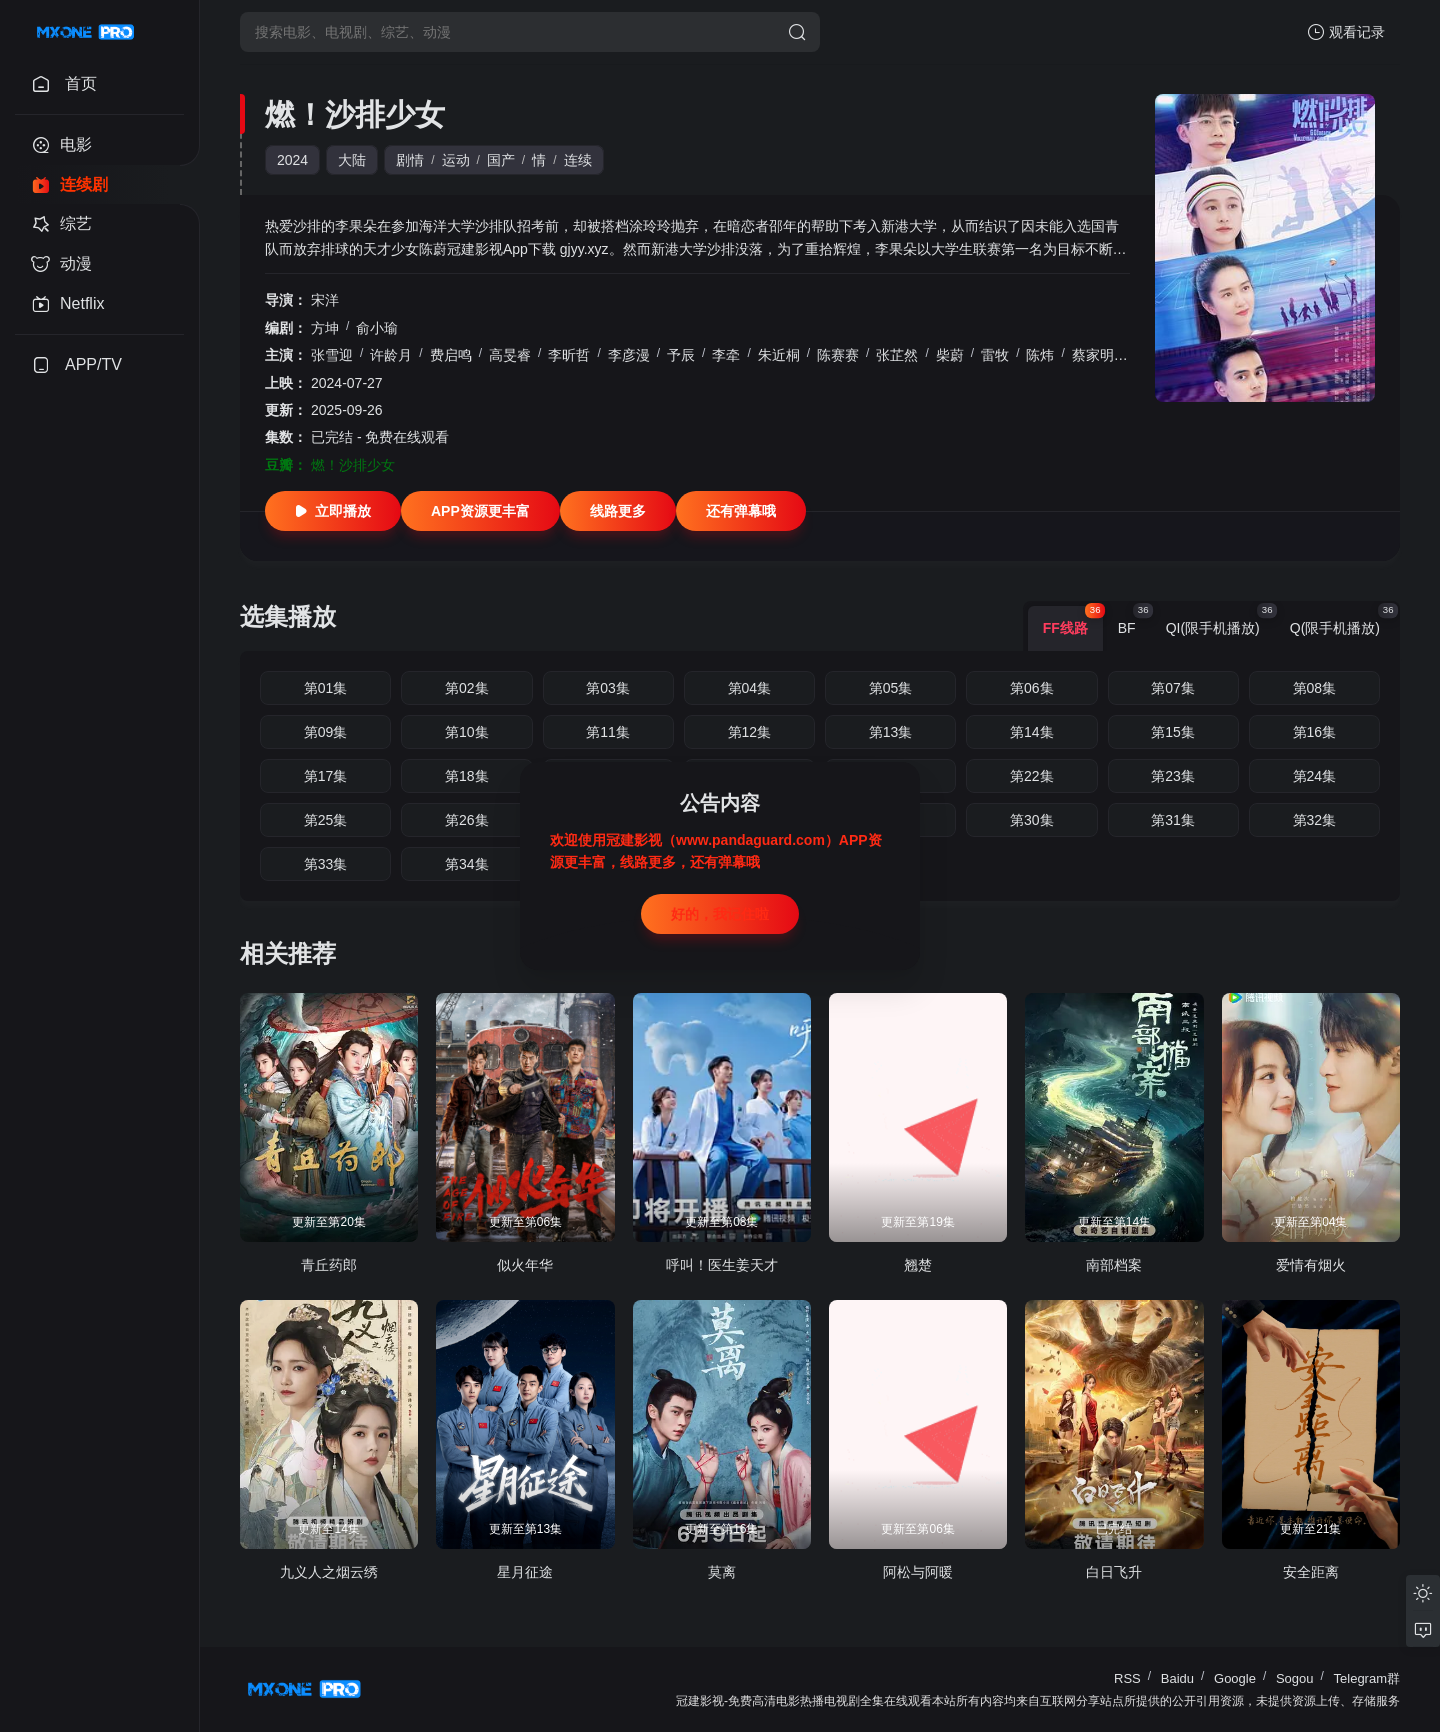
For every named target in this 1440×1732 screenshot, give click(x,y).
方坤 (325, 328)
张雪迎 (332, 355)
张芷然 (897, 355)
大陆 (352, 160)
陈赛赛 (838, 355)
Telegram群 (1367, 1678)
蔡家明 (1093, 355)
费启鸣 (451, 355)
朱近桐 (779, 355)
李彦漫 (629, 355)
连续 (578, 160)
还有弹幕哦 (741, 511)
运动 (456, 160)
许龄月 (391, 355)
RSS (1127, 1678)
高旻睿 (510, 355)
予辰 (681, 355)
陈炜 (1040, 355)
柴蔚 (950, 355)
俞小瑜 (377, 328)
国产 (501, 160)
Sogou (1295, 1678)
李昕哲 (569, 355)
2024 (292, 160)
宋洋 (325, 300)
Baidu (1177, 1678)
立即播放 (333, 511)
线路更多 (618, 511)
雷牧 (995, 355)
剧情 (410, 160)
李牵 (726, 355)
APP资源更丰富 (480, 511)
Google (1235, 1678)
